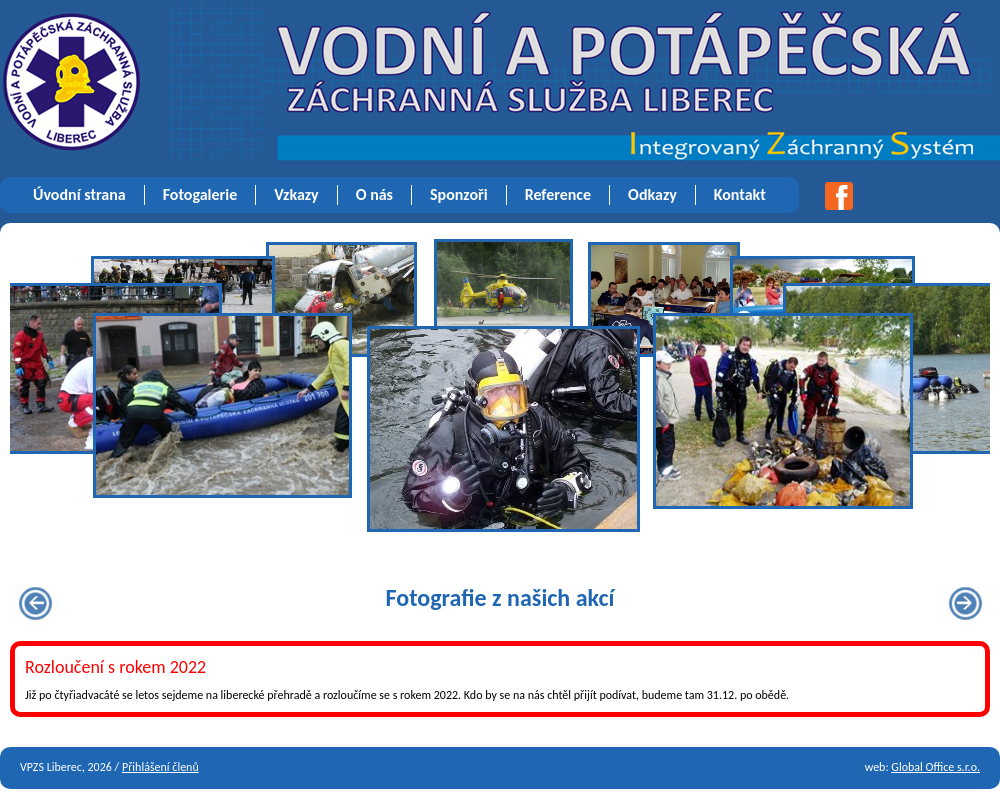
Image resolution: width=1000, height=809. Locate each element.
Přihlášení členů (160, 767)
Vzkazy (296, 194)
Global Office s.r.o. (935, 767)
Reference (558, 194)
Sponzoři (459, 194)
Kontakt (740, 194)
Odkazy (652, 194)
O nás (374, 194)
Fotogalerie (200, 194)
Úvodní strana (79, 194)
